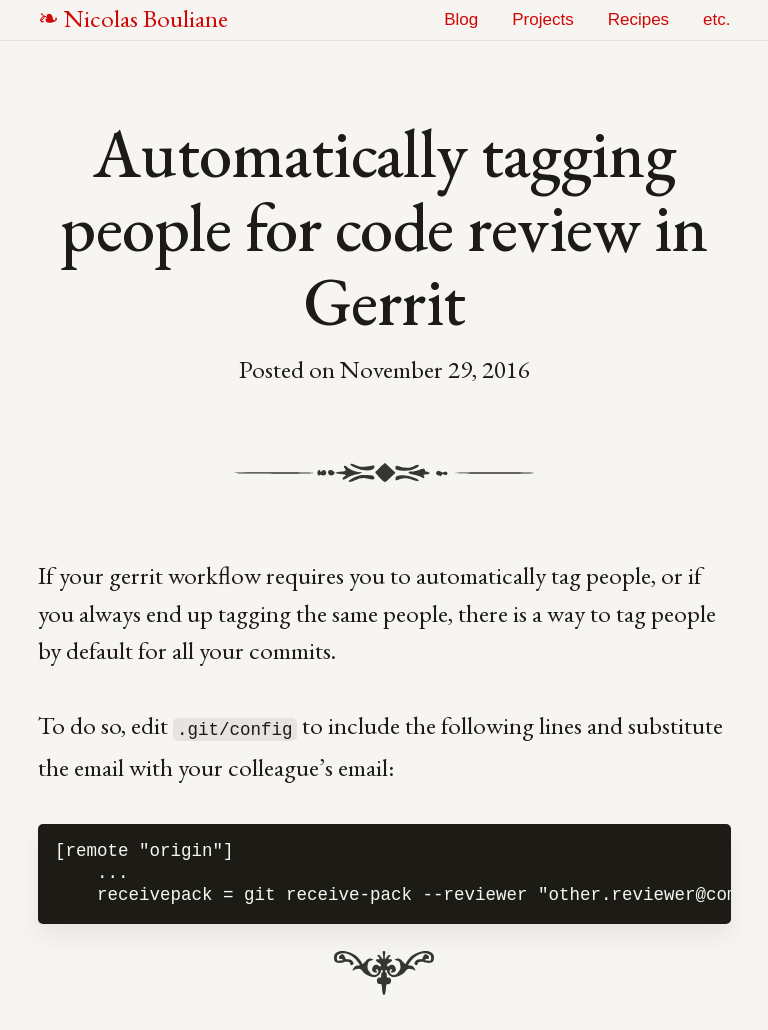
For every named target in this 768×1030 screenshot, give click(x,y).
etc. (716, 19)
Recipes (638, 19)
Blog (461, 19)
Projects (542, 19)
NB (146, 18)
